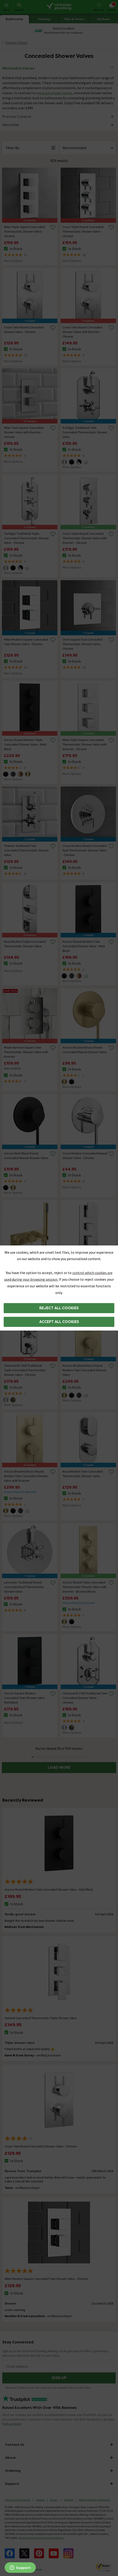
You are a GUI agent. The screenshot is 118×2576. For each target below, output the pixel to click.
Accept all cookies (59, 1321)
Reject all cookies (59, 1308)
